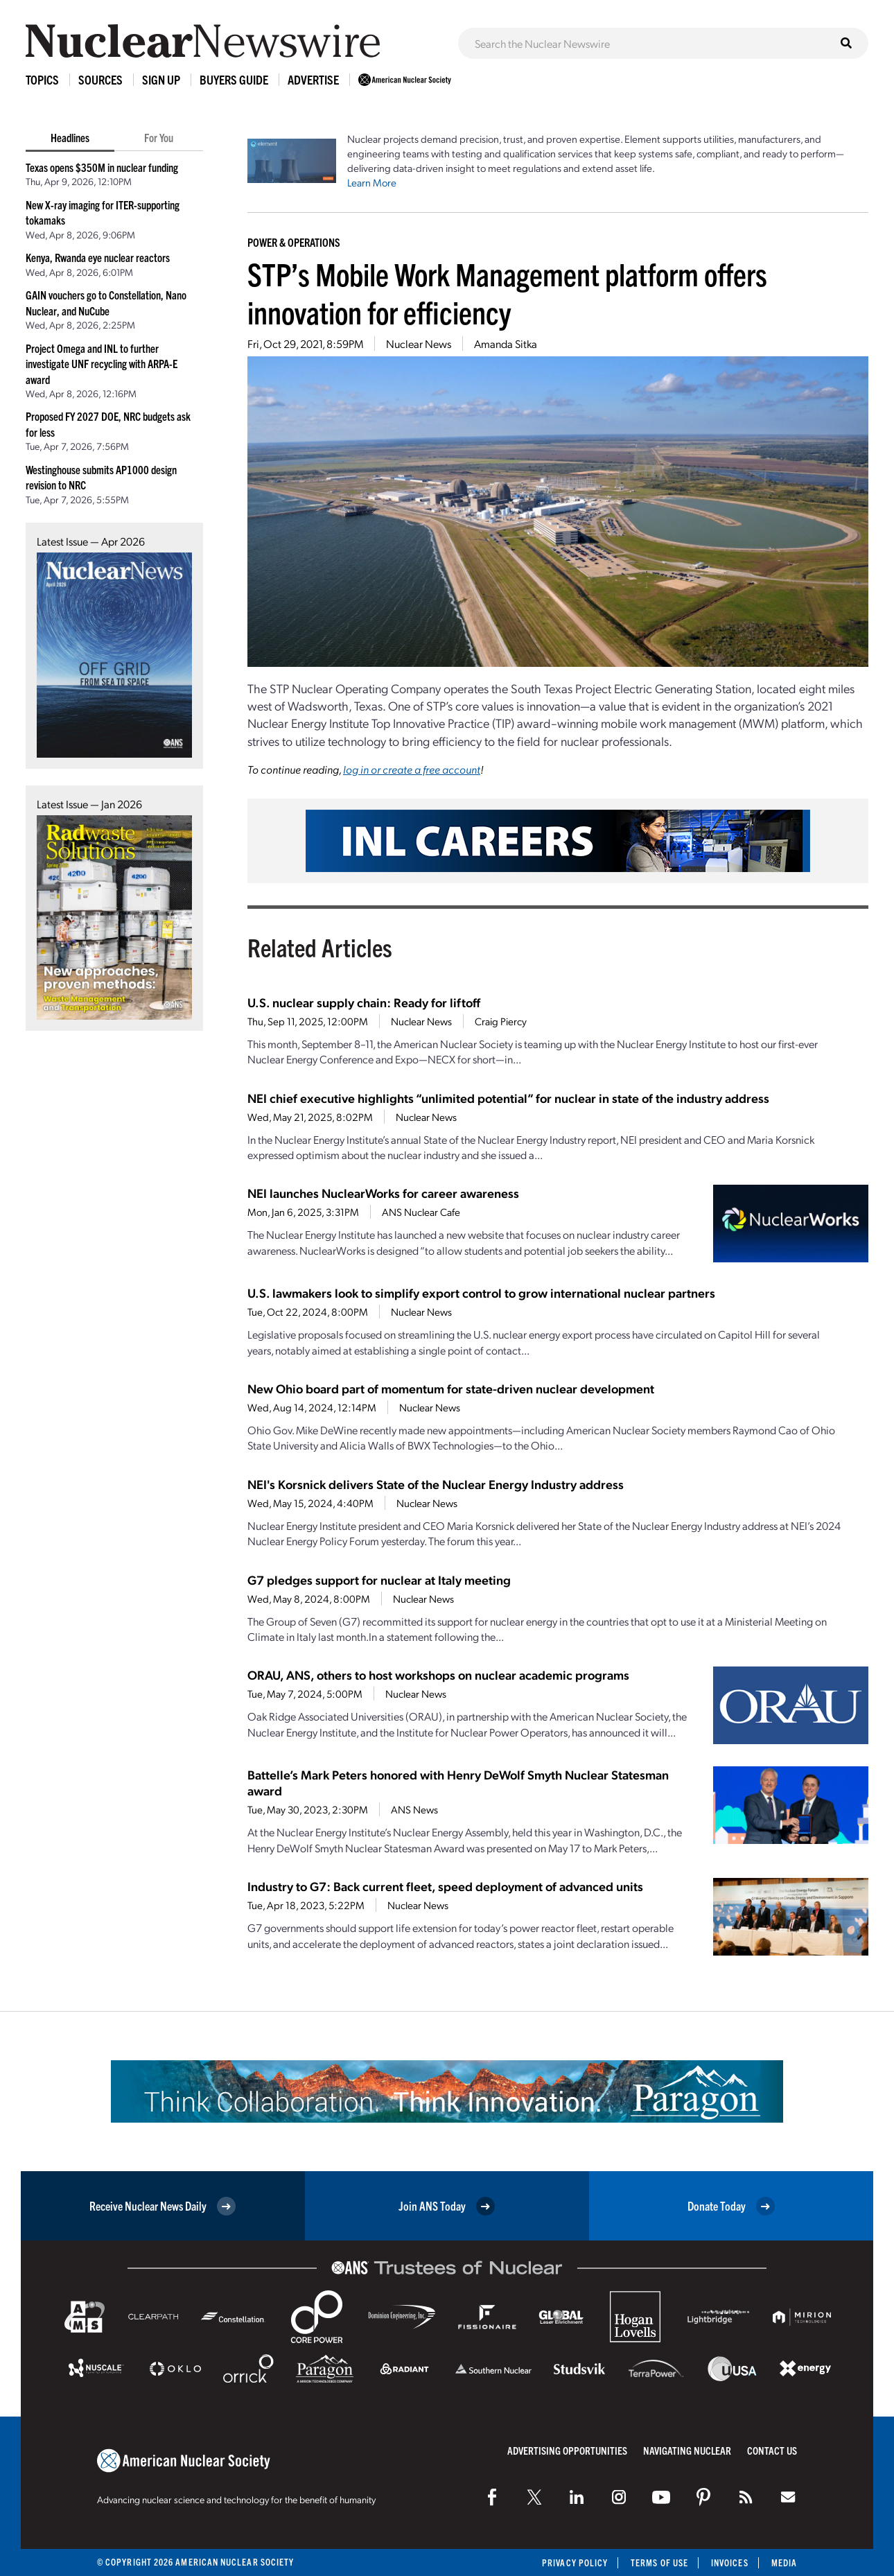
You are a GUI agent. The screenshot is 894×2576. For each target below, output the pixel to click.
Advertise (313, 79)
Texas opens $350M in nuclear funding (102, 167)
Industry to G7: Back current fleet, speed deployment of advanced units (445, 1886)
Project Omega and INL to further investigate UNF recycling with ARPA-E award (101, 363)
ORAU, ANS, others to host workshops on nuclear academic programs (438, 1674)
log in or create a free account (411, 769)
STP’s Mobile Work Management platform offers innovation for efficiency (507, 292)
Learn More (371, 182)
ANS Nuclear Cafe (421, 1212)
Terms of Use (659, 2562)
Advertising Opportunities (567, 2450)
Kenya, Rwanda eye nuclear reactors (98, 257)
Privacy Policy (575, 2562)
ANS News (414, 1809)
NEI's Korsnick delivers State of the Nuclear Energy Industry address (435, 1484)
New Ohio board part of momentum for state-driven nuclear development (450, 1388)
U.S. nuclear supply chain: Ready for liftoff (363, 1002)
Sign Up (161, 79)
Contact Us (772, 2450)
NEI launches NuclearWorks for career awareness (383, 1193)
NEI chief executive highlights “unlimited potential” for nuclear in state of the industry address (508, 1098)
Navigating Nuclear (687, 2450)
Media (784, 2562)
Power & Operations (293, 242)
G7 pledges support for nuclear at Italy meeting (379, 1579)
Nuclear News (418, 343)
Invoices (729, 2562)
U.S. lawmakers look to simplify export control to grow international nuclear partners (481, 1292)
